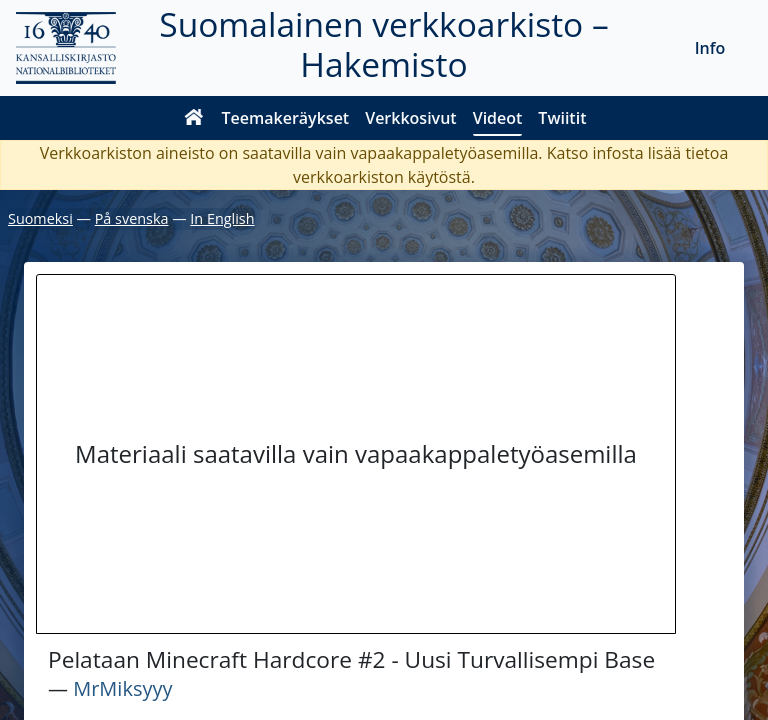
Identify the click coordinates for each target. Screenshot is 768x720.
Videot (498, 118)
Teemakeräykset (286, 118)
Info (710, 48)
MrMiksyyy (122, 688)
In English (222, 218)
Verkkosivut (410, 118)
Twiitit (562, 118)
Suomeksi (40, 218)
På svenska (132, 218)
